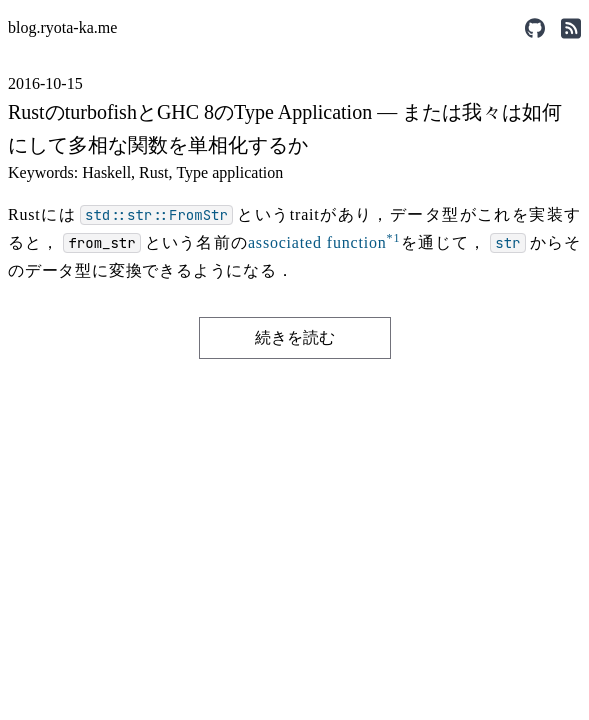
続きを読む (295, 337)
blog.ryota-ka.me (62, 27)
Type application (229, 172)
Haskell (106, 172)
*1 (394, 238)
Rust (153, 172)
